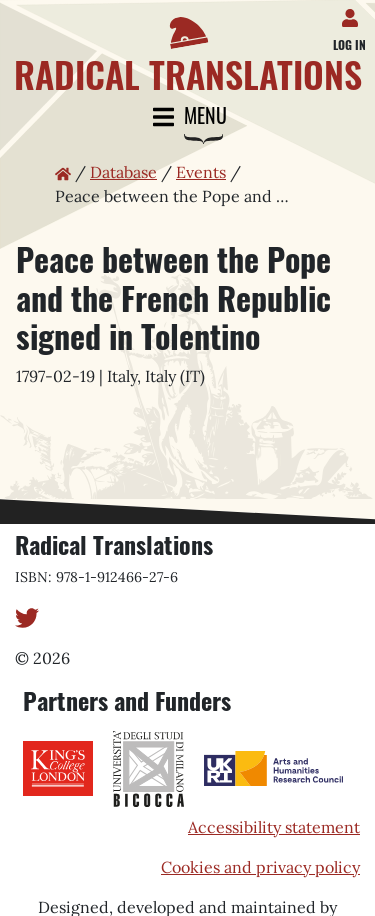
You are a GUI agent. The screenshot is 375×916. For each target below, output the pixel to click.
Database (123, 172)
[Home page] (187, 47)
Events (201, 172)
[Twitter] (27, 616)
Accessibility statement (274, 827)
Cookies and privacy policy (260, 867)
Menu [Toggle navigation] (188, 117)
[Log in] (353, 14)
